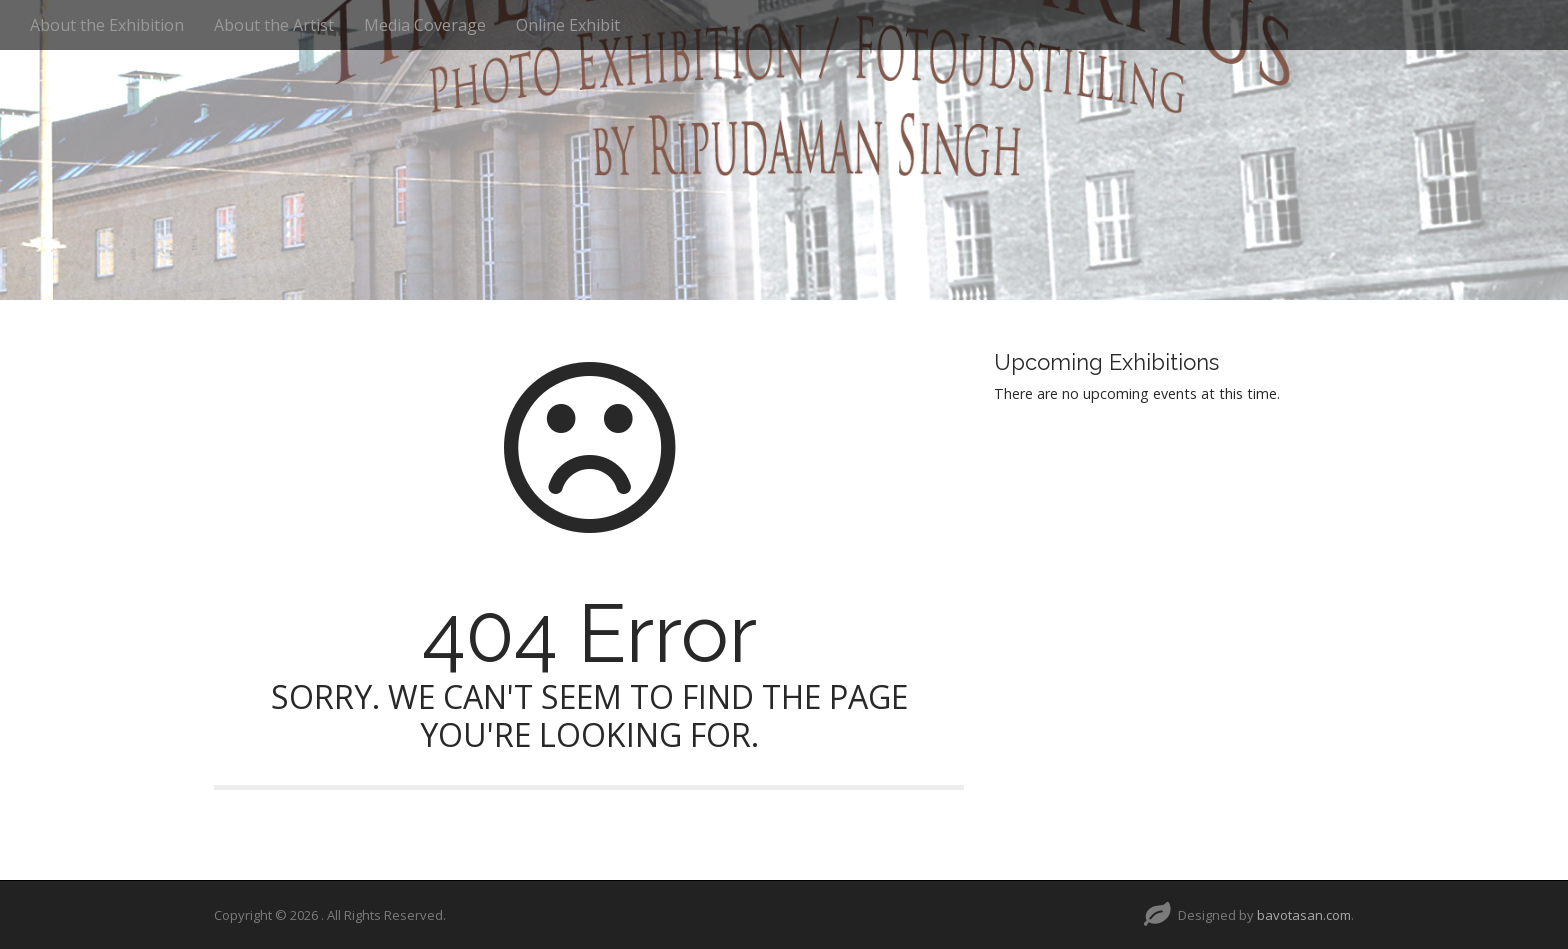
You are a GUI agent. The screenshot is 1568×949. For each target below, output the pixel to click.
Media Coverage (425, 25)
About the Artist (274, 25)
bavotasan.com (1304, 915)
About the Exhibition (107, 25)
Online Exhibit (568, 25)
